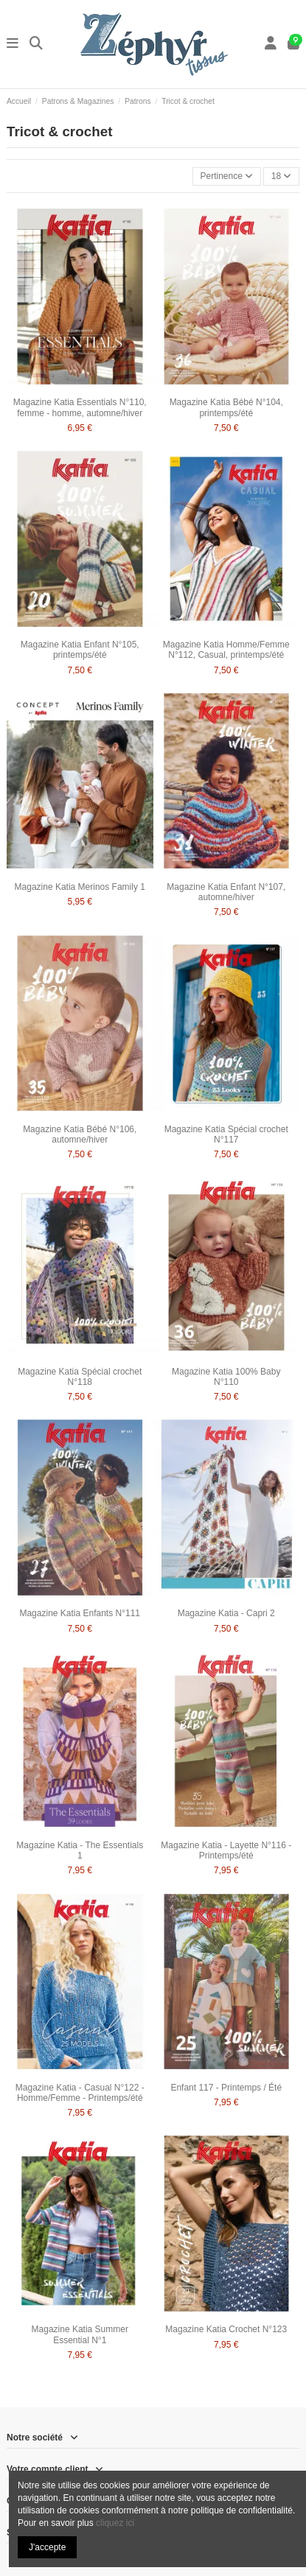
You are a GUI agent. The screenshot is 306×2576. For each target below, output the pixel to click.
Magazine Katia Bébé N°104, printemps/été (226, 407)
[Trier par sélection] (226, 176)
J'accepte (47, 2547)
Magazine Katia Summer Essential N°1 (80, 2334)
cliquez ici (115, 2523)
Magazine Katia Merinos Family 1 (80, 887)
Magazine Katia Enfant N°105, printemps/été (80, 649)
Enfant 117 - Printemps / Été (226, 2087)
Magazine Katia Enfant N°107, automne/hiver (226, 892)
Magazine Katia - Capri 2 (226, 1613)
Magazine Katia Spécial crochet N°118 (80, 1376)
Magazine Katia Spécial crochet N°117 (226, 1134)
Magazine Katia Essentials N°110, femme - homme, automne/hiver (80, 407)
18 (281, 176)
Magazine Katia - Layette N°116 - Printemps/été (226, 1850)
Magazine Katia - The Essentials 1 (79, 1850)
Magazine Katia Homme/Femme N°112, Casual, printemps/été (226, 649)
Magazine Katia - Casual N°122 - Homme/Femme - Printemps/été (80, 2092)
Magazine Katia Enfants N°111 (79, 1613)
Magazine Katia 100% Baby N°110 (226, 1376)
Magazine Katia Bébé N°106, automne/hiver (79, 1134)
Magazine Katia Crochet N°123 (226, 2329)
